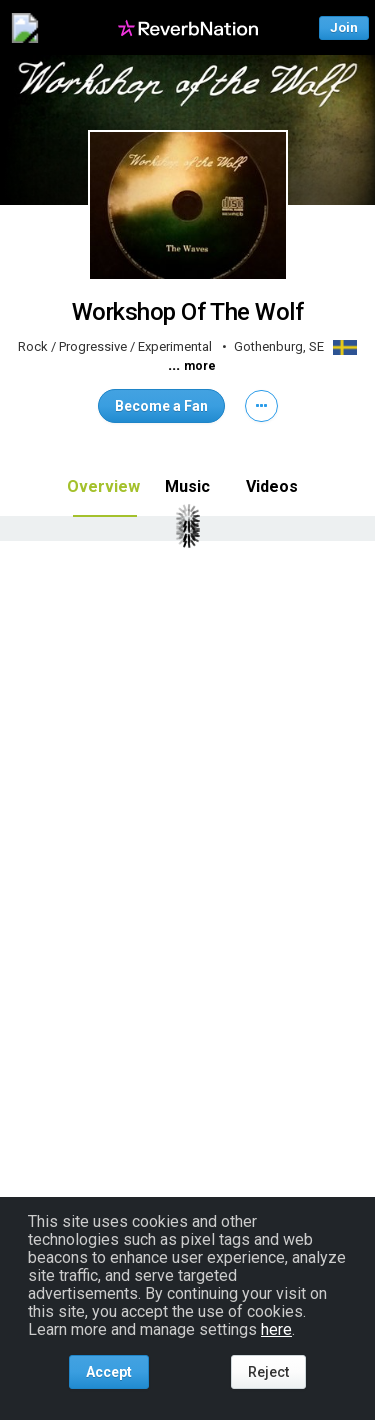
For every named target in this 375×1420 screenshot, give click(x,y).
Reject (268, 1372)
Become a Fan (161, 406)
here (276, 1329)
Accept (109, 1372)
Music (187, 486)
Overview (103, 486)
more (200, 366)
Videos (272, 486)
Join (344, 27)
